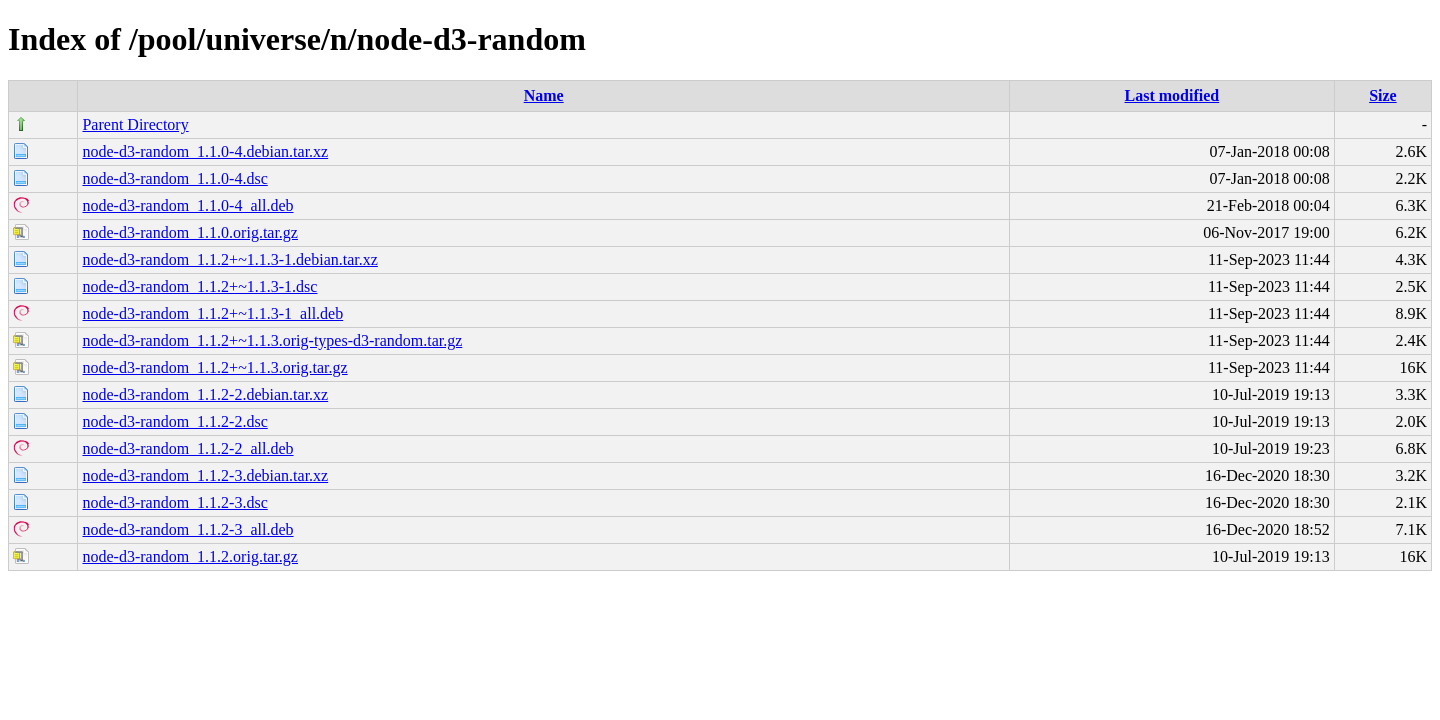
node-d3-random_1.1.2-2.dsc (174, 421)
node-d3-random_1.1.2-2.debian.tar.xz (205, 394)
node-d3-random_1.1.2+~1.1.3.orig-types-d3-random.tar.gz (272, 340)
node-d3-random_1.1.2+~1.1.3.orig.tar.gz (214, 367)
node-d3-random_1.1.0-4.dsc (174, 178)
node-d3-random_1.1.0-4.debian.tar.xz (205, 151)
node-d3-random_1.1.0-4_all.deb (187, 205)
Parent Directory (135, 124)
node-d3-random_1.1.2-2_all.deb (187, 448)
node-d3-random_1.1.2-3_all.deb (187, 529)
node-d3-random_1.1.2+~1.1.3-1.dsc (199, 286)
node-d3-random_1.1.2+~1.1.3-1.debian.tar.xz (229, 259)
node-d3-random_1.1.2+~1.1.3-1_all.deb (212, 313)
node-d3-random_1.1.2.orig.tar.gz (190, 556)
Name (544, 95)
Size (1383, 95)
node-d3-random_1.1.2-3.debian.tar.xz (205, 475)
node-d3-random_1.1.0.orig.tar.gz (190, 232)
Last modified (1172, 95)
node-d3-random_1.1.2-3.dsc (174, 502)
